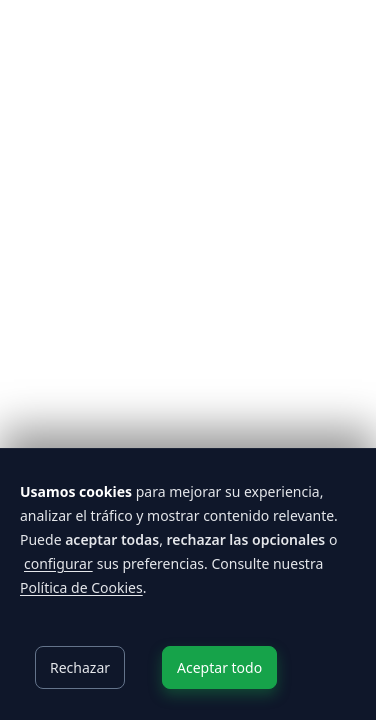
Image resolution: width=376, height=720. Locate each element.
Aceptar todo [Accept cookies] (219, 667)
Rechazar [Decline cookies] (80, 667)
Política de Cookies (81, 587)
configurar (58, 563)
